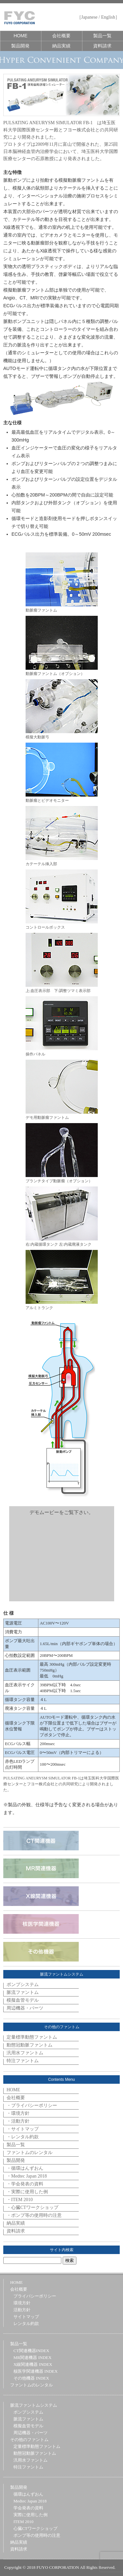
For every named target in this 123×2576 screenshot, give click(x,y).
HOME (20, 35)
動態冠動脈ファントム (29, 2045)
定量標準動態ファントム (32, 2037)
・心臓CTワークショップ (32, 2207)
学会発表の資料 (28, 2507)
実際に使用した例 (30, 2514)
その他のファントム (29, 2439)
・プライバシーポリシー (32, 2105)
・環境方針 (18, 2113)
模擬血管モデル (23, 2000)
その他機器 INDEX (31, 2378)
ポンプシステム (23, 1984)
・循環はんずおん (25, 2168)
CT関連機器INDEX (31, 2350)
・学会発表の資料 (25, 2183)
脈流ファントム (23, 1992)
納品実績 (61, 45)
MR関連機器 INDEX (32, 2357)
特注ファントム (23, 2060)
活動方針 (22, 2309)
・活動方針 (18, 2121)
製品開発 (20, 45)
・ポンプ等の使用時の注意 (34, 2215)
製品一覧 (102, 35)
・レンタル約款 (23, 2136)
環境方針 (22, 2302)
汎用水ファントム (25, 2052)
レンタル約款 (26, 2323)
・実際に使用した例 (27, 2191)
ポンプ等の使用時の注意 (36, 2535)
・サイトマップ (23, 2129)
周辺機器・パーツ (25, 2008)
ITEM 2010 (23, 2521)
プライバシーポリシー (34, 2296)
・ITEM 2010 (20, 2199)
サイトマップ (26, 2316)
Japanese (89, 17)
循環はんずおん (28, 2494)
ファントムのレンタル (29, 2152)
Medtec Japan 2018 (30, 2501)
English (108, 17)
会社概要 (61, 35)
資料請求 (102, 45)
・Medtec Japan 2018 (27, 2176)
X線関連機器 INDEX (32, 2364)
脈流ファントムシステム (33, 2405)
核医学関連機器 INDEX (35, 2371)
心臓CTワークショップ (35, 2528)
